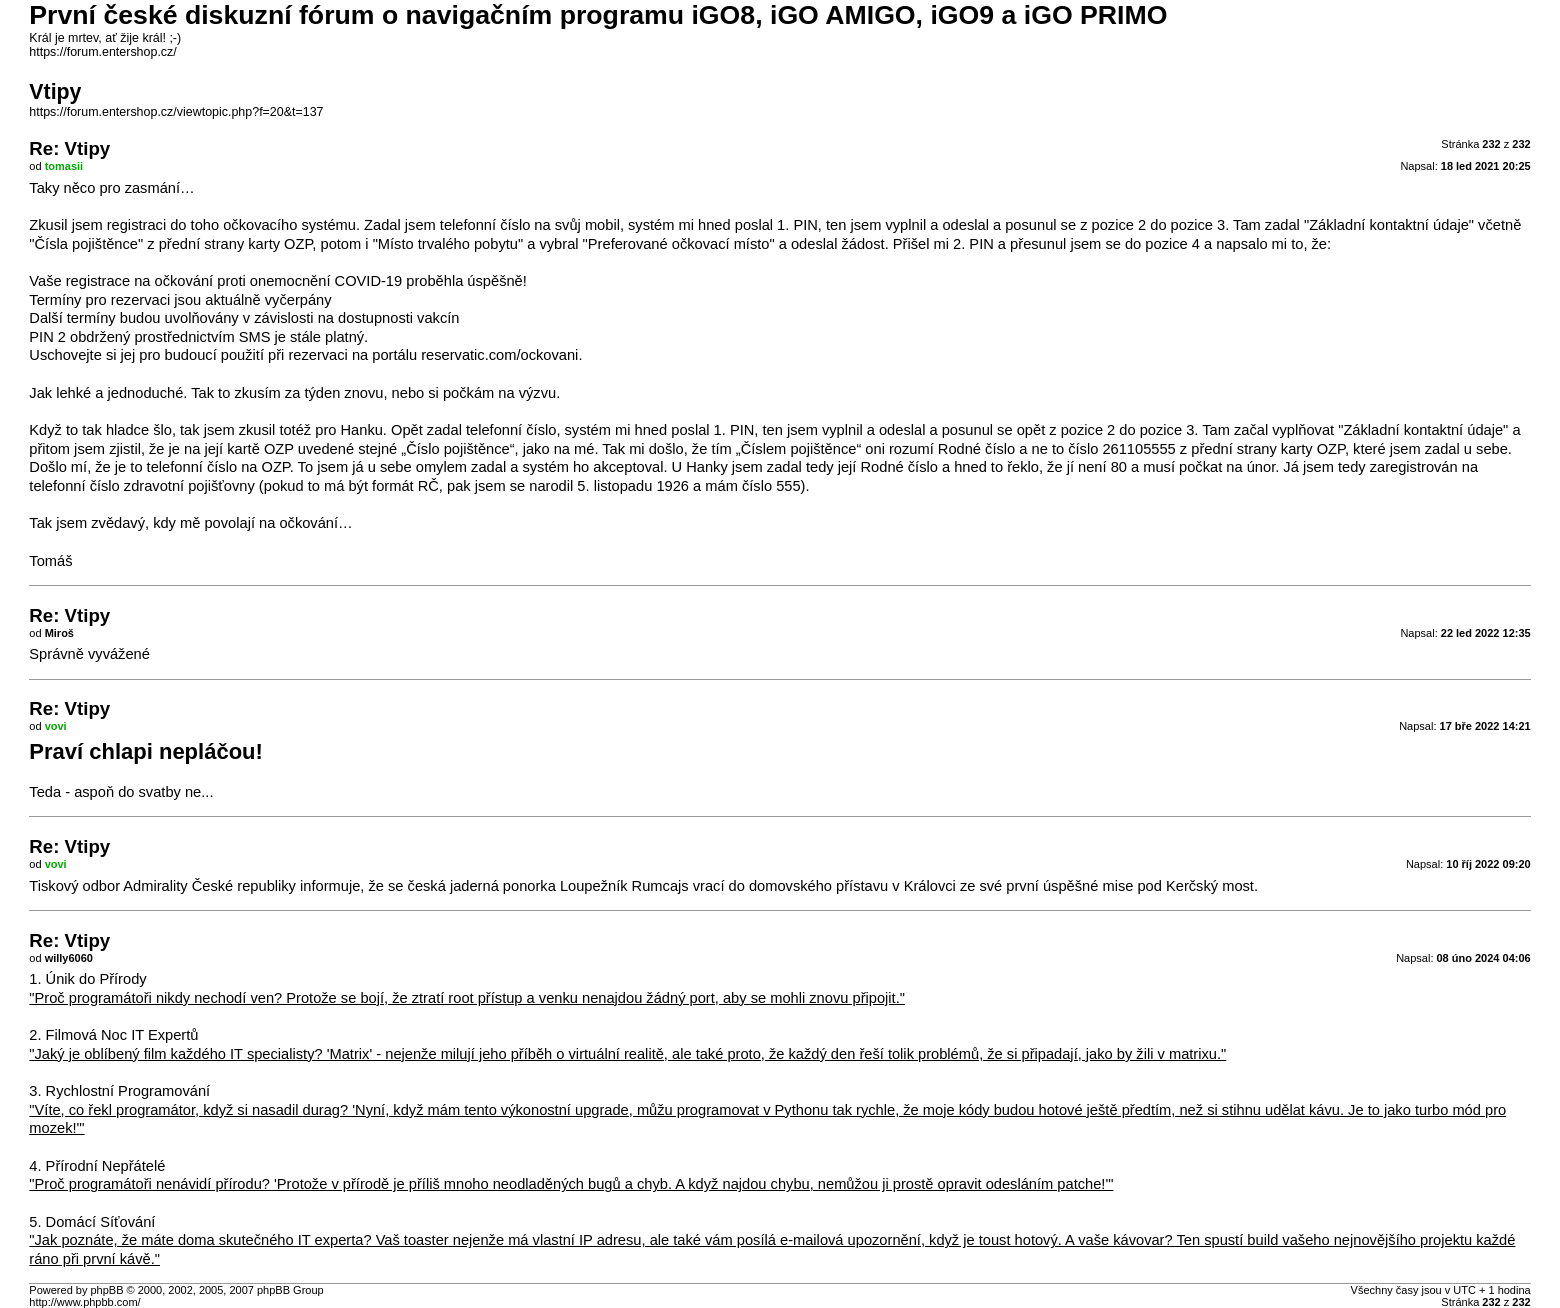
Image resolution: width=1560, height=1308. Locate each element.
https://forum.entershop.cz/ (102, 52)
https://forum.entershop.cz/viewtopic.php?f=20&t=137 (176, 112)
